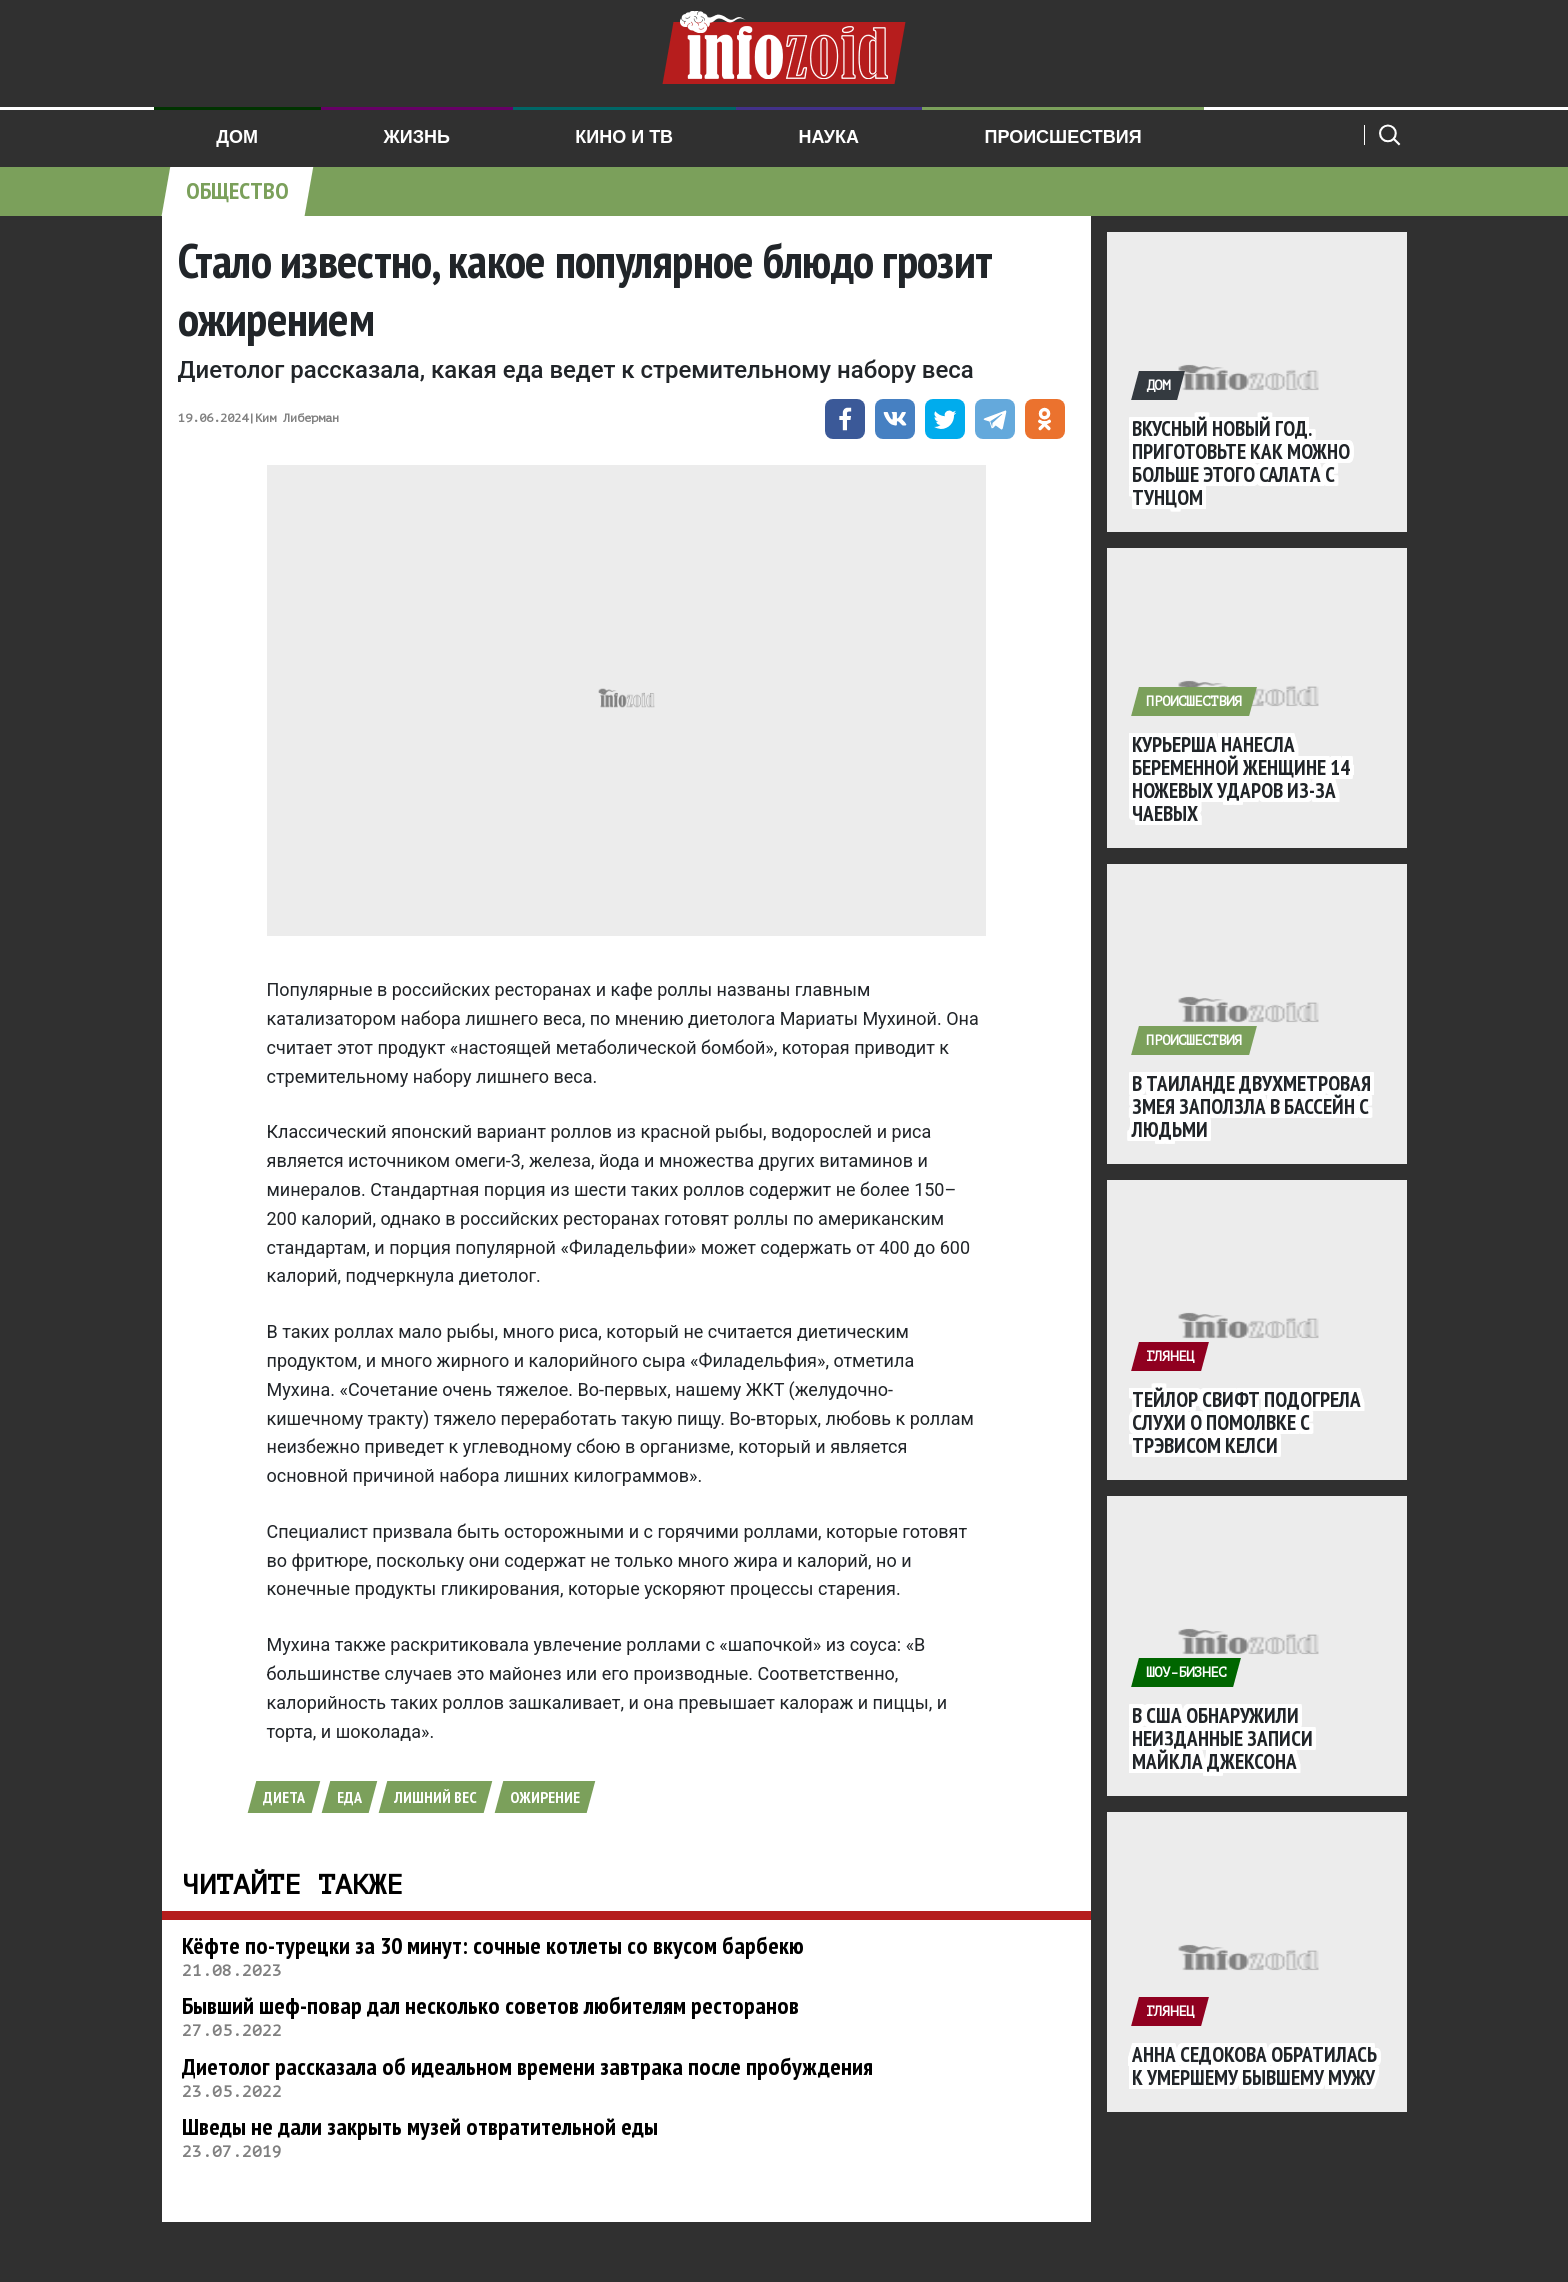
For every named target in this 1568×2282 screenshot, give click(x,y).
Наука (829, 137)
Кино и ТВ (624, 137)
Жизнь (416, 137)
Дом (237, 137)
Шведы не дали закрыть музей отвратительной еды (420, 2126)
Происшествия (1062, 137)
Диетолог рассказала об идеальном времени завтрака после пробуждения (527, 2066)
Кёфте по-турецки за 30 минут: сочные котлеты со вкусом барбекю (493, 1945)
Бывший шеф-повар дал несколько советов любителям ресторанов (490, 2005)
